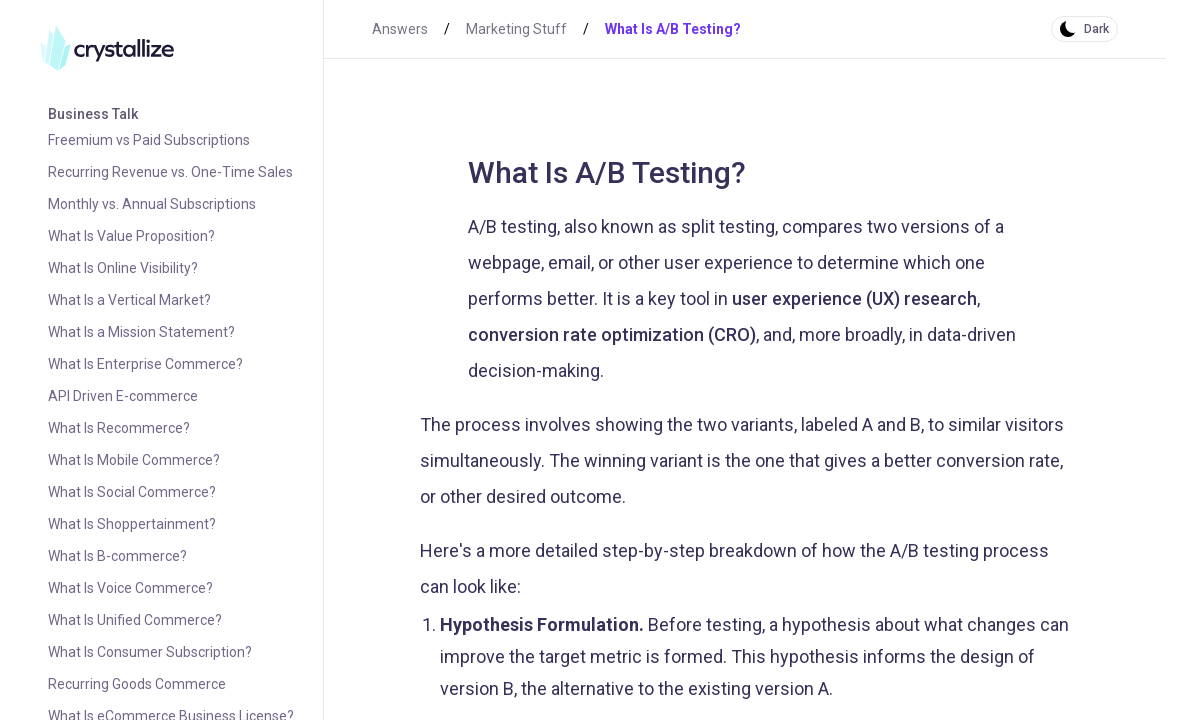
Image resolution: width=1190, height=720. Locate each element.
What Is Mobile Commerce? (134, 460)
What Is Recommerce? (119, 428)
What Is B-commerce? (117, 556)
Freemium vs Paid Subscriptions (149, 140)
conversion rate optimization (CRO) (612, 334)
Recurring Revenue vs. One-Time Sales (170, 172)
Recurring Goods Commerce (137, 684)
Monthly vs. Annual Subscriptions (152, 204)
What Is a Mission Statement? (141, 332)
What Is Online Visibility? (123, 268)
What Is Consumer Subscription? (150, 652)
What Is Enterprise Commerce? (145, 364)
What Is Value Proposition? (131, 236)
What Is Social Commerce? (132, 492)
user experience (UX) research (854, 298)
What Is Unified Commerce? (135, 620)
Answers (400, 29)
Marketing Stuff (516, 29)
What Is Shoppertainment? (132, 524)
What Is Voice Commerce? (130, 588)
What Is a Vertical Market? (129, 300)
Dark (1096, 29)
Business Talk (93, 114)
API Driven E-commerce (123, 396)
